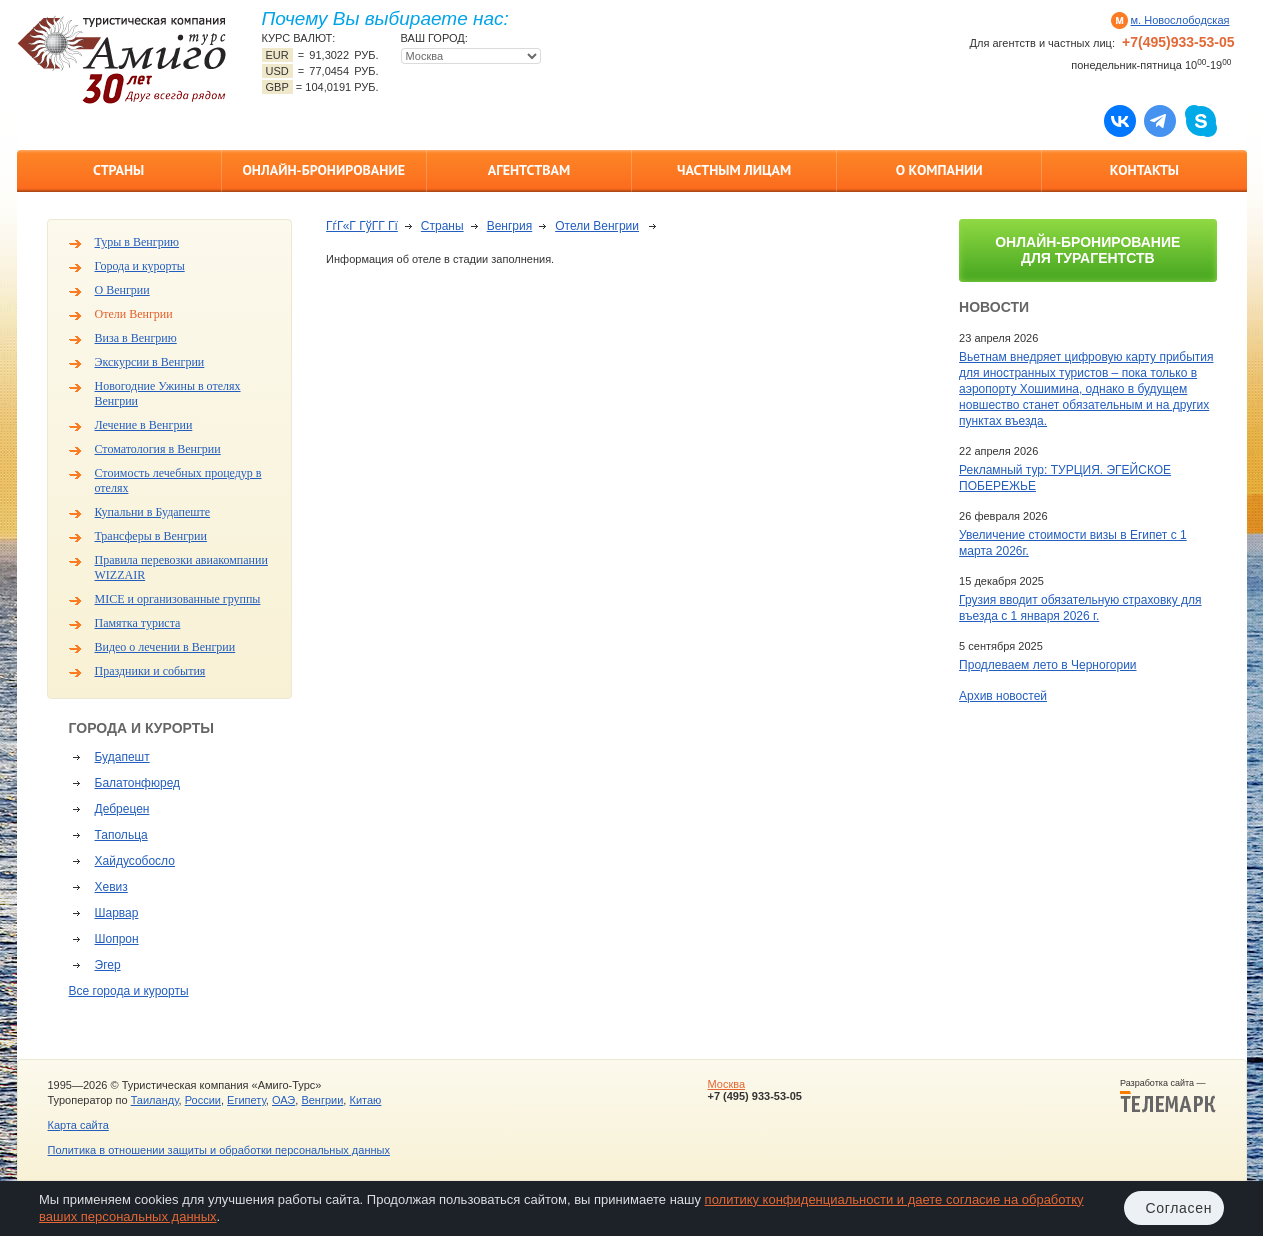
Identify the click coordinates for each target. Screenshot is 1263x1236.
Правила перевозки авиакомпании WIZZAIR (181, 567)
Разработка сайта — (1168, 1096)
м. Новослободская (1180, 20)
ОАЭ (283, 1100)
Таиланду (155, 1100)
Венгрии (322, 1100)
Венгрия (510, 226)
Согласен (1178, 1208)
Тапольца (121, 835)
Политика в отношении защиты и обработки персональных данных (219, 1150)
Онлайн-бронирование (323, 170)
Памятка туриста (138, 623)
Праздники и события (150, 671)
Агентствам (529, 170)
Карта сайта (78, 1125)
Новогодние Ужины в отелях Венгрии (168, 393)
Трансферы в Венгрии (151, 536)
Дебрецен (122, 809)
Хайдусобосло (135, 861)
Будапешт (122, 757)
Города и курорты (140, 266)
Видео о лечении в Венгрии (165, 647)
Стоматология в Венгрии (158, 449)
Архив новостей (1003, 696)
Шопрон (117, 939)
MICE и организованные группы (178, 599)
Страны (118, 170)
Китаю (365, 1100)
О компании (939, 170)
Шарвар (117, 913)
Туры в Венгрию (137, 242)
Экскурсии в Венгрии (150, 362)
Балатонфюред (138, 783)
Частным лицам (734, 170)
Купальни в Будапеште (153, 512)
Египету (246, 1100)
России (203, 1100)
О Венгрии (122, 290)
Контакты (1144, 170)
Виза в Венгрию (136, 338)
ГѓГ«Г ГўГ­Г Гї (362, 226)
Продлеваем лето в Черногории (1047, 665)
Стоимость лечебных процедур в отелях (178, 480)
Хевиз (111, 887)
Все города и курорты (129, 991)
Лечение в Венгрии (144, 425)
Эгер (108, 965)
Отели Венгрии (134, 314)
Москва (726, 1084)
